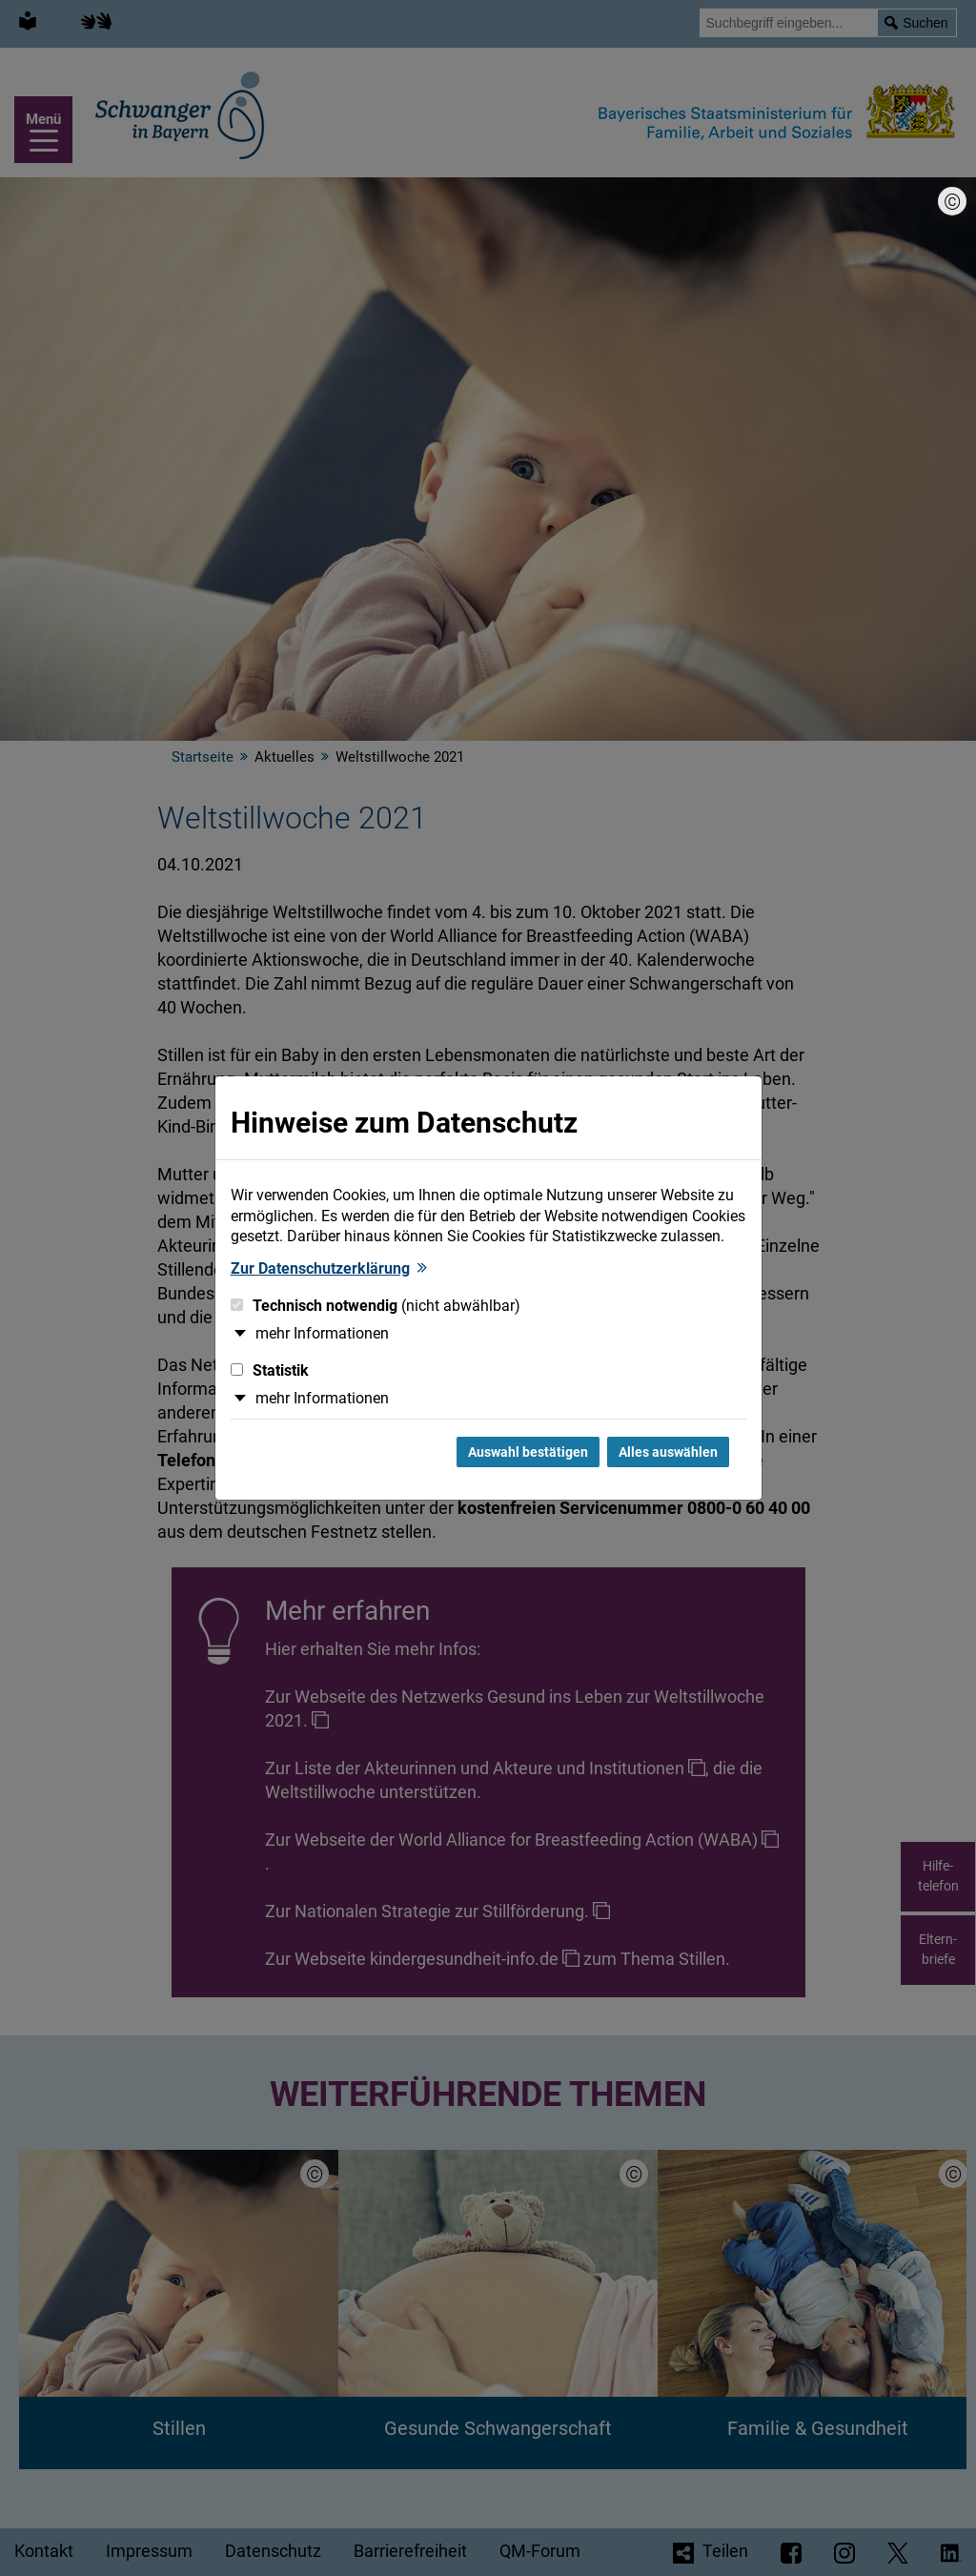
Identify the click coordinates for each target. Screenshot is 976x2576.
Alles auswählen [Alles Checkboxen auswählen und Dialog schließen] (668, 1452)
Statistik (270, 1370)
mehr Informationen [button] (322, 1333)
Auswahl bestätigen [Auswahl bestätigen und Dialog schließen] (528, 1452)
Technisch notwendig (375, 1306)
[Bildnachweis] (952, 201)
